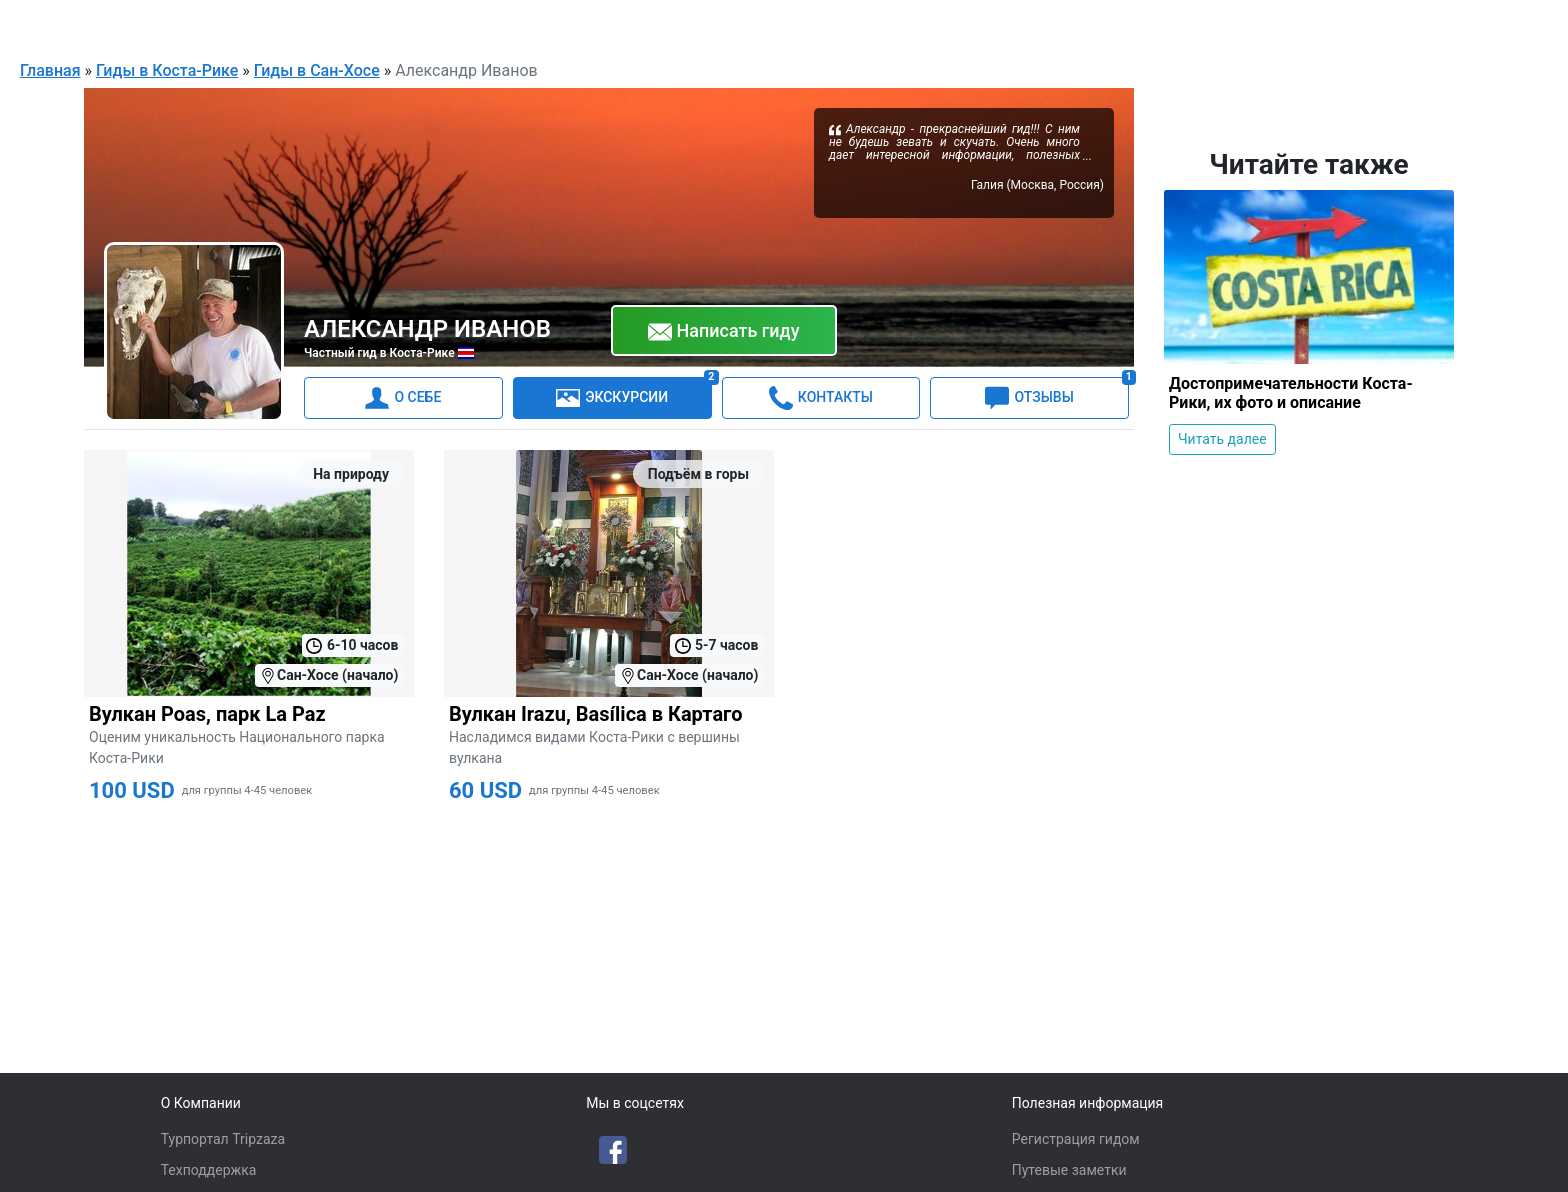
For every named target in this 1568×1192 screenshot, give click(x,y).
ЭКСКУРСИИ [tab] (633, 392)
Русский (1300, 26)
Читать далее (1222, 438)
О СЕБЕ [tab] (403, 397)
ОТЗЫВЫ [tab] (1057, 392)
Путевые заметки (1069, 1170)
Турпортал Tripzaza (223, 1139)
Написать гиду (724, 331)
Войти (1505, 24)
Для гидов (1420, 24)
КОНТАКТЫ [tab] (821, 397)
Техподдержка (209, 1170)
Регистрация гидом (1076, 1139)
